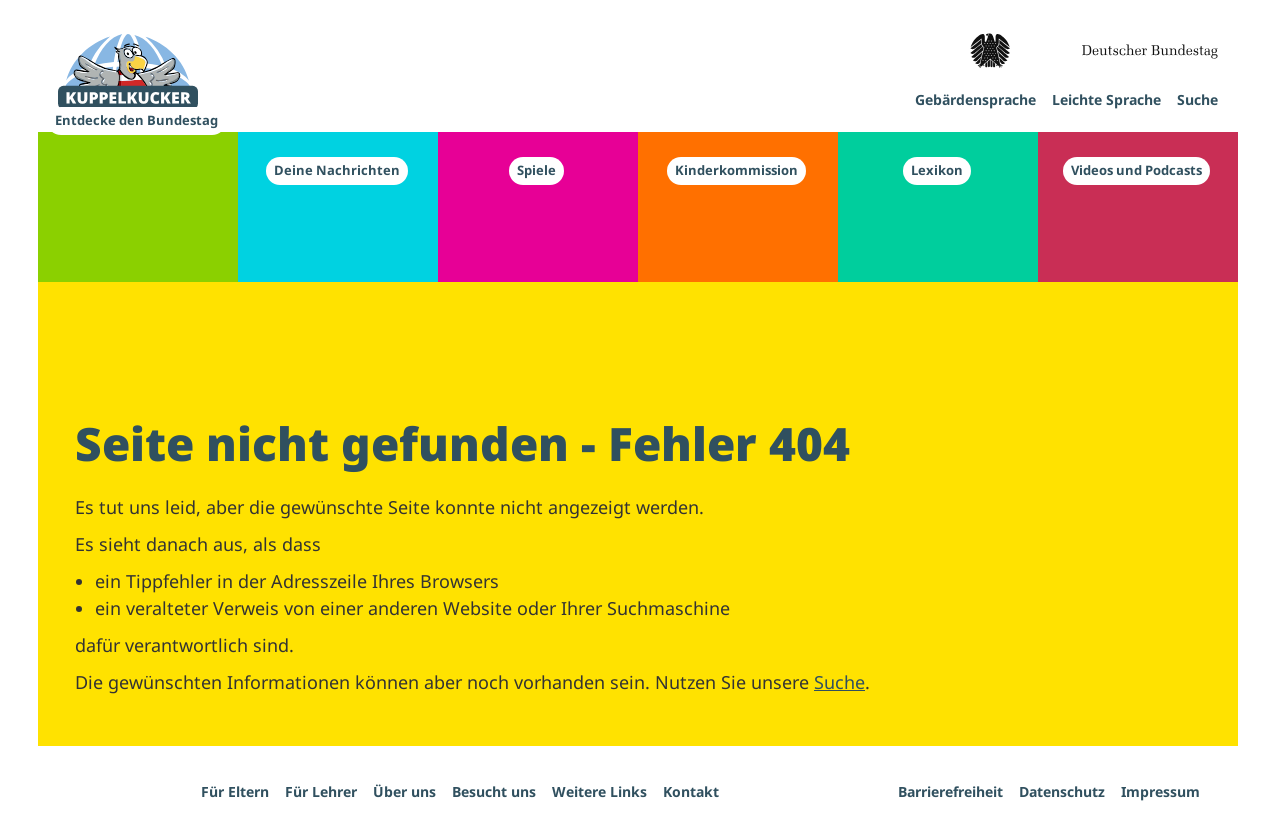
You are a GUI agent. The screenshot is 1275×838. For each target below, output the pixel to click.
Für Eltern (235, 791)
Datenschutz (1062, 791)
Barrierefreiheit (950, 791)
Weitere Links (599, 791)
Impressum (1160, 791)
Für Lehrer (321, 791)
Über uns (404, 791)
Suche (839, 682)
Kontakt (691, 791)
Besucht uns (494, 791)
